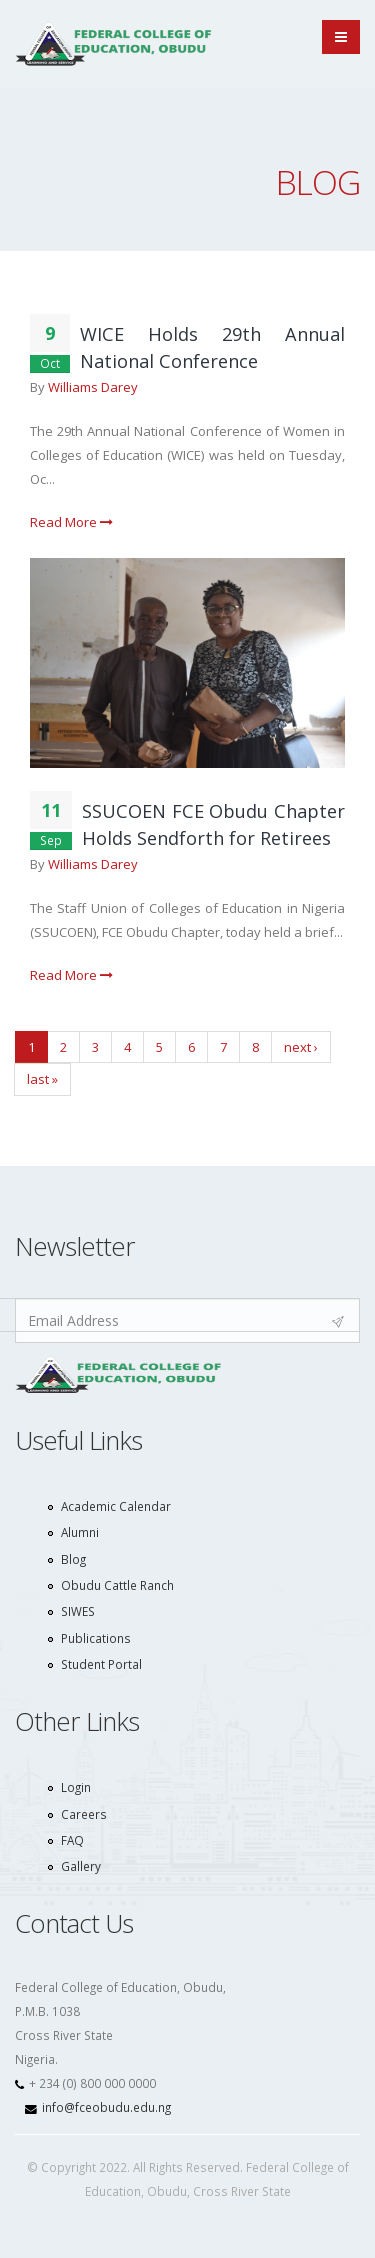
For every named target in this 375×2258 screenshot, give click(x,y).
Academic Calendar (116, 1506)
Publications (96, 1638)
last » (42, 1079)
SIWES (78, 1611)
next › (301, 1047)
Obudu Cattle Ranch (117, 1585)
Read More (71, 522)
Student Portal (101, 1664)
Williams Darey (93, 387)
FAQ (72, 1840)
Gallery (81, 1866)
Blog (73, 1559)
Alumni (80, 1532)
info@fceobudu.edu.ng (106, 2107)
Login (76, 1787)
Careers (84, 1814)
